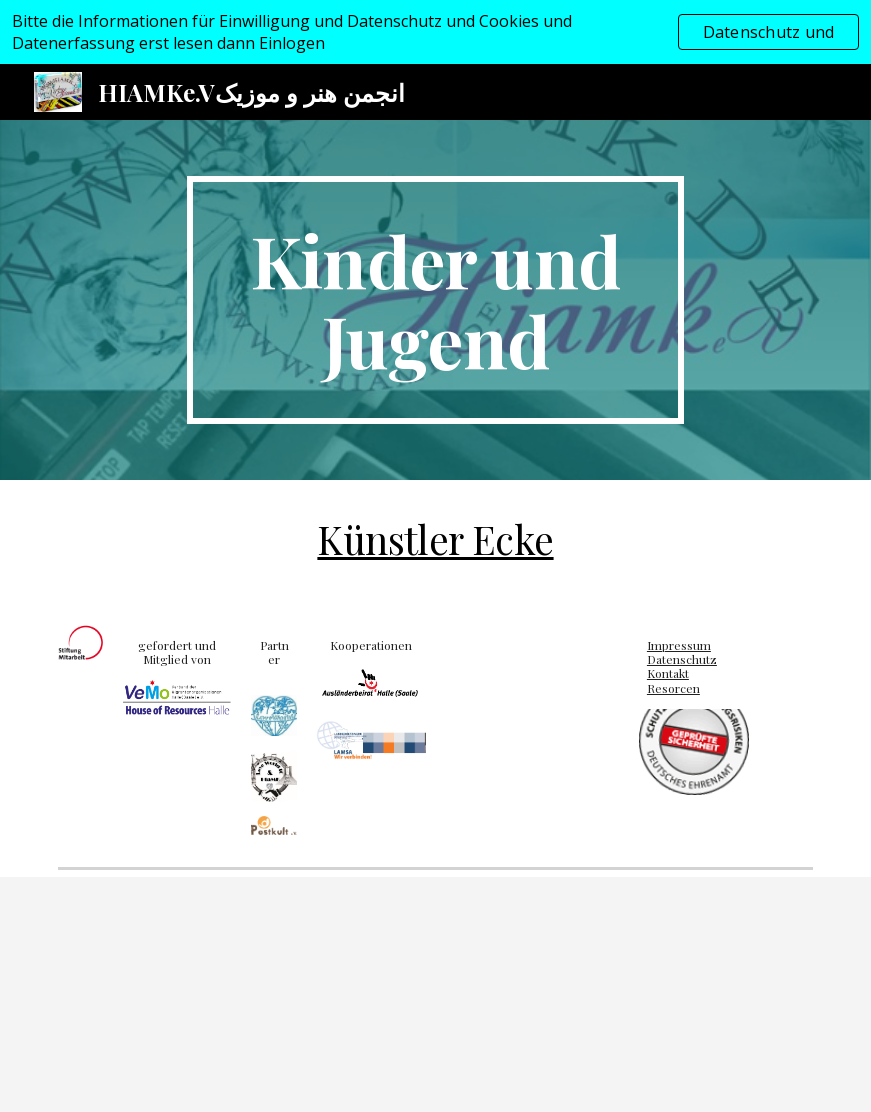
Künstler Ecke (435, 539)
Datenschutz (682, 659)
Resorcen (673, 688)
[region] (435, 32)
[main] (435, 300)
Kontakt (668, 673)
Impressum (679, 645)
